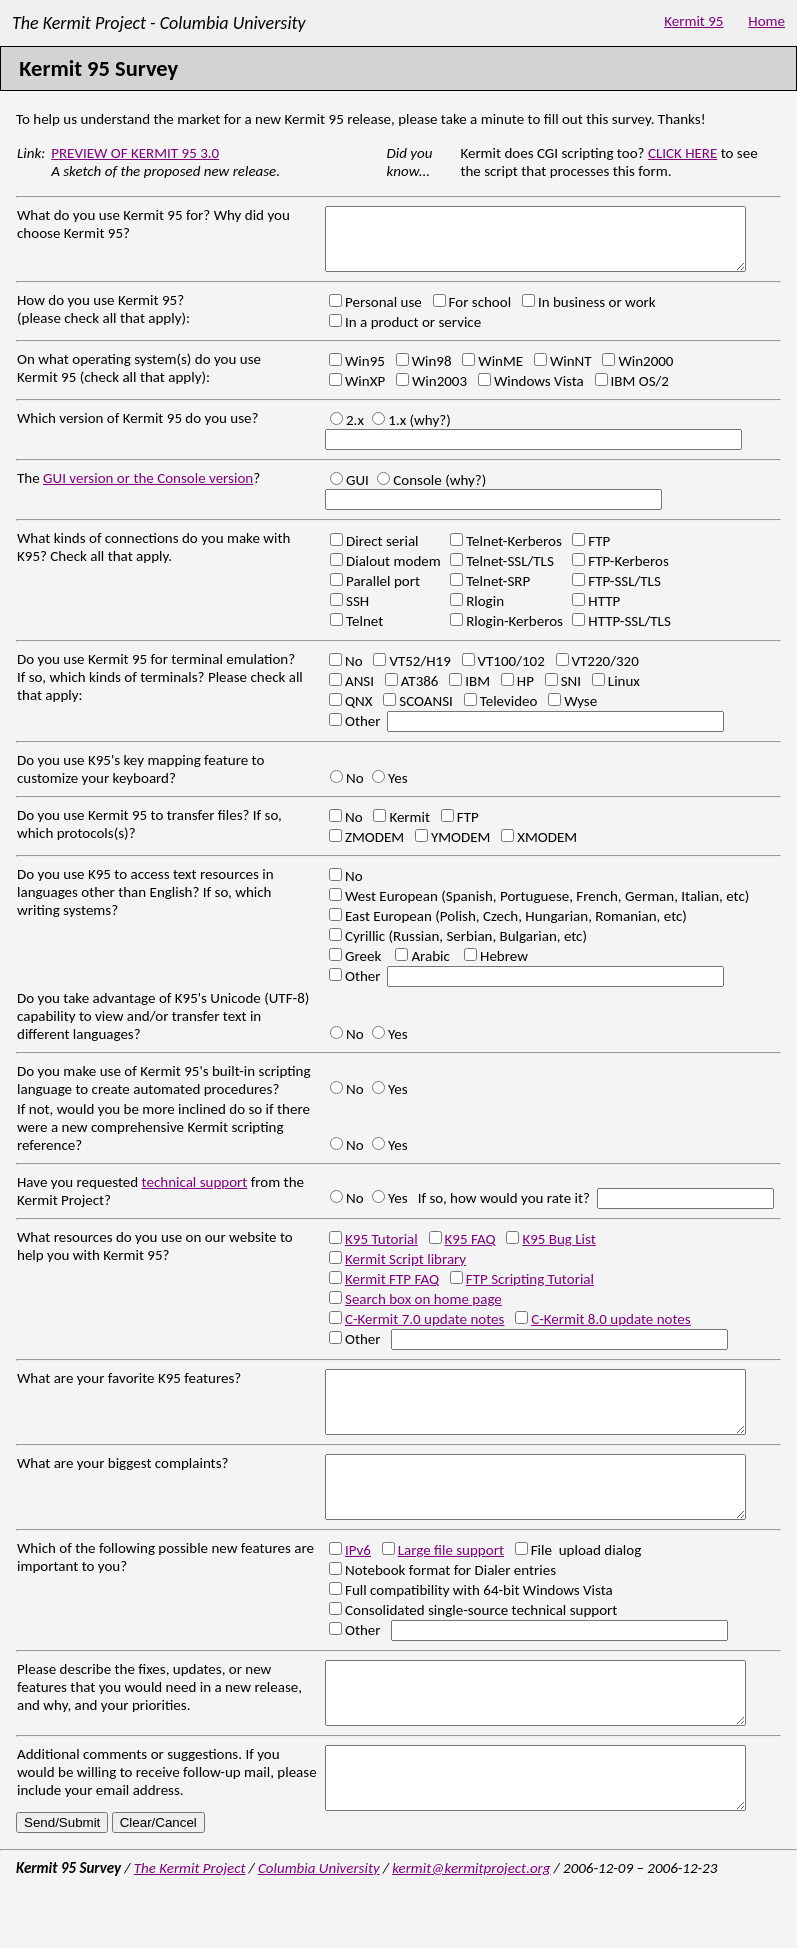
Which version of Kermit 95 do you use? (138, 430)
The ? (138, 490)
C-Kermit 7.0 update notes (424, 1331)
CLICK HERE (682, 153)
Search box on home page (423, 1311)
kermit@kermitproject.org (471, 1928)
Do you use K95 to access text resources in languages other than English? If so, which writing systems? (145, 904)
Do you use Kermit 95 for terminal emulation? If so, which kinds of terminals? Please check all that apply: (160, 689)
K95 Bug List (558, 1251)
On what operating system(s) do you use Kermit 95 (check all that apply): (139, 380)
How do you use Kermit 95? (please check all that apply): (103, 321)
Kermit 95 (693, 23)
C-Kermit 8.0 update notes (610, 1331)
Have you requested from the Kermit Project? (160, 1203)
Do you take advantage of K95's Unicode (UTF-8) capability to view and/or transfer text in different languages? (163, 1028)
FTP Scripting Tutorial (530, 1291)
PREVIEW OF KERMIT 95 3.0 (135, 153)
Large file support (451, 1586)
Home (766, 23)
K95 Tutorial (381, 1251)
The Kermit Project (190, 1928)
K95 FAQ (470, 1251)
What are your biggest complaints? (122, 1487)
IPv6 (358, 1586)
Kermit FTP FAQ (392, 1291)
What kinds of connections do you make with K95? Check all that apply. (153, 559)
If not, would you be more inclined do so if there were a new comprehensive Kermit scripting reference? (163, 1139)
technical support (195, 1194)
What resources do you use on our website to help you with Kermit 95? (155, 1258)
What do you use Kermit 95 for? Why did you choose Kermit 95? (153, 224)
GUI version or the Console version (148, 490)
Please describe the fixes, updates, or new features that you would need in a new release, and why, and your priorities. (159, 1723)
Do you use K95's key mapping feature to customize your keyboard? (140, 781)
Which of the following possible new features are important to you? (165, 1593)
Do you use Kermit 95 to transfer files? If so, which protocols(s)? (149, 836)
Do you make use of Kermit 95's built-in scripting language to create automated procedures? (164, 1092)
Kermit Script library (405, 1271)
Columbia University (319, 1928)
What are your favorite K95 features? (129, 1390)
